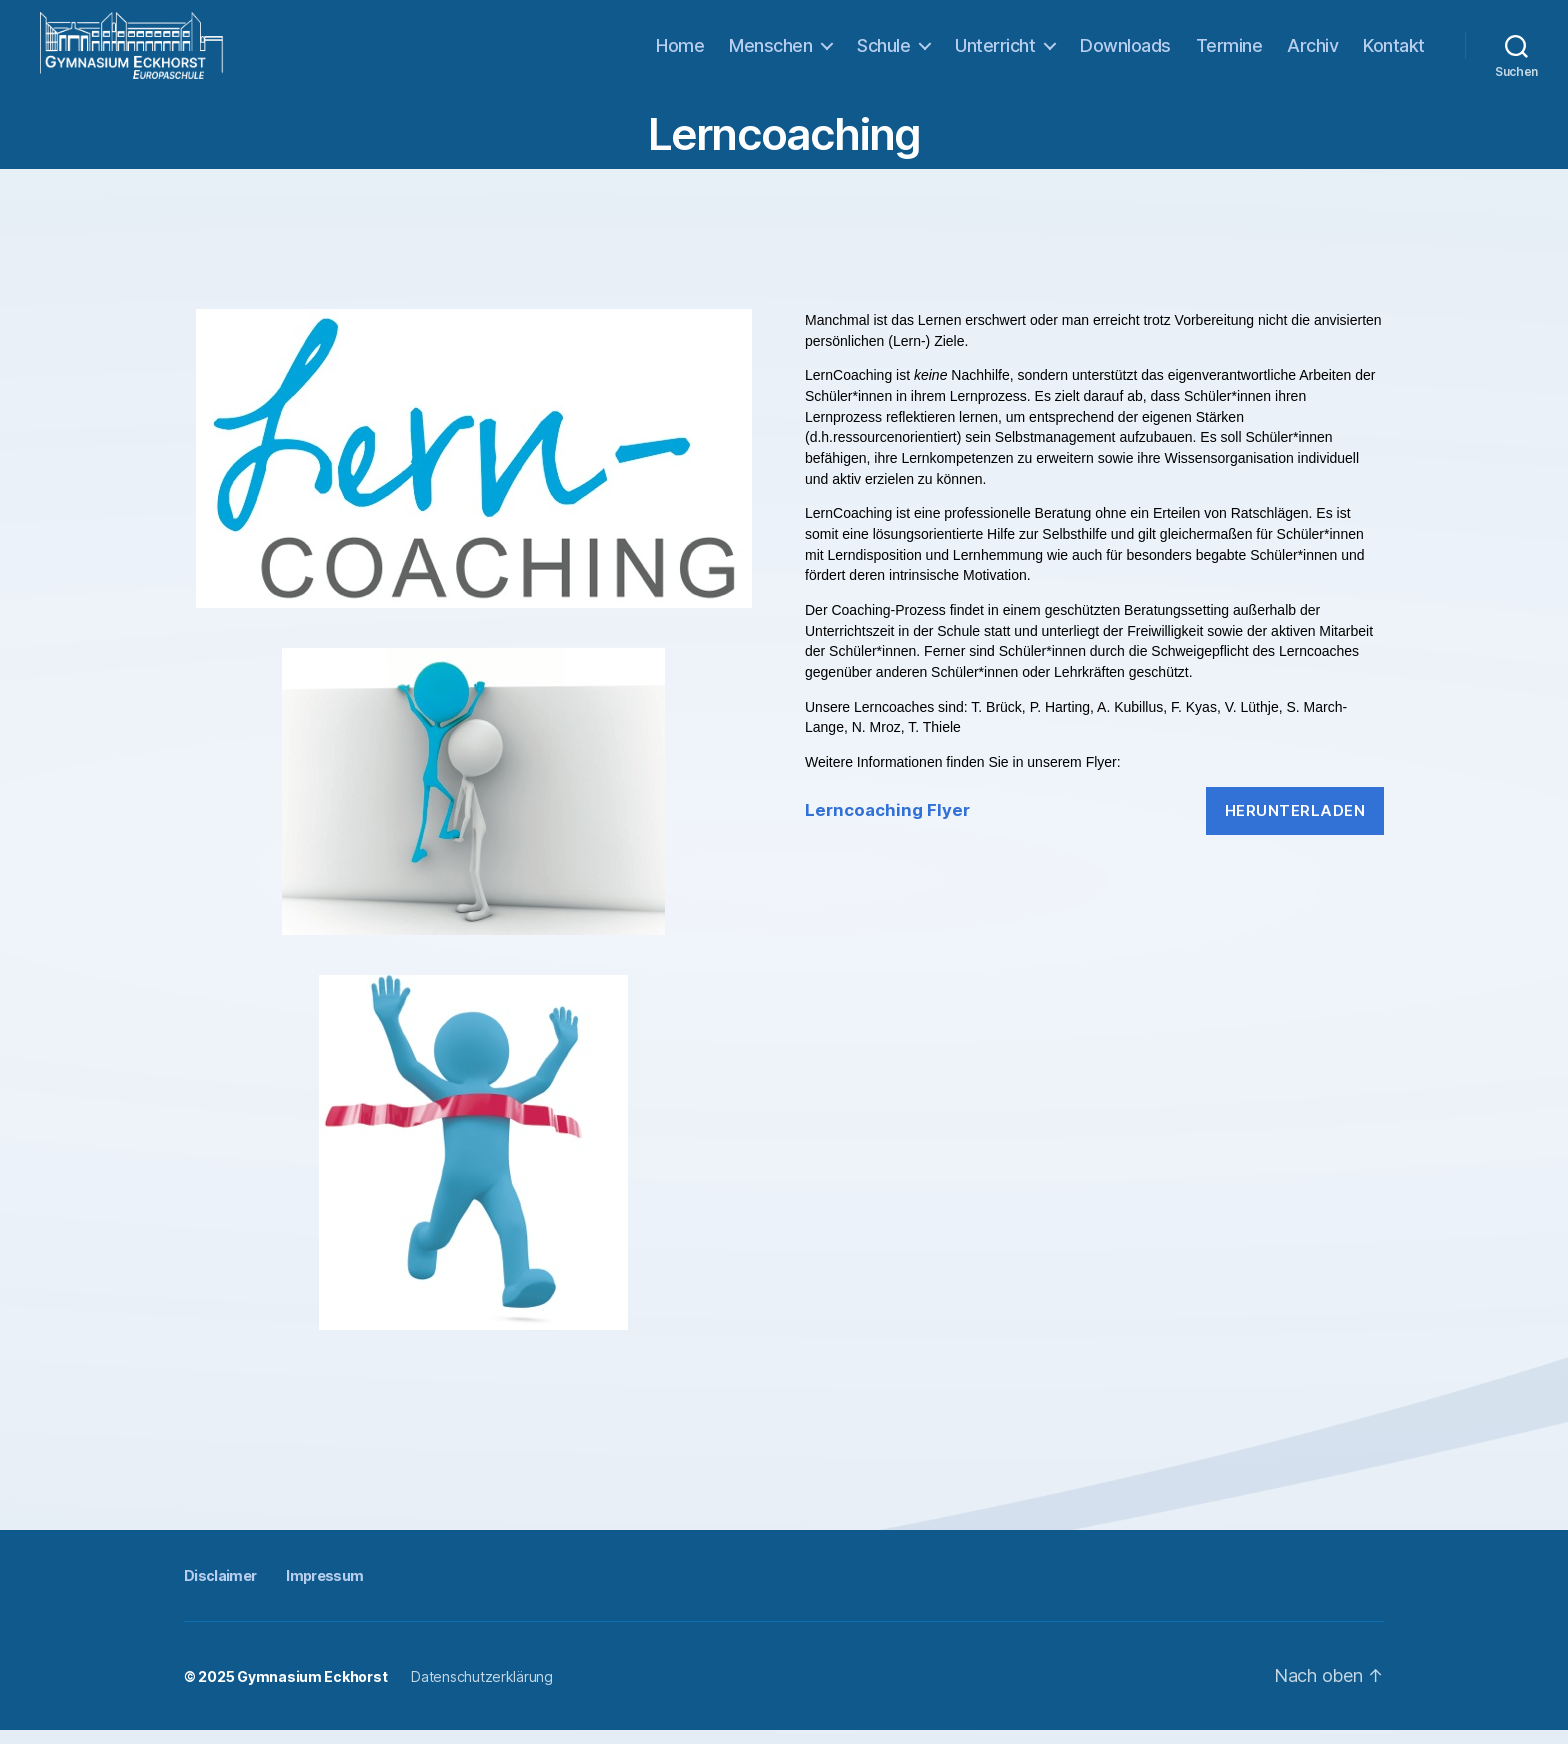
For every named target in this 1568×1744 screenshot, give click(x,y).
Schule (883, 51)
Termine (1229, 51)
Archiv (1312, 51)
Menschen (770, 51)
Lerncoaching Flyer (887, 824)
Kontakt (1394, 51)
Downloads (1125, 51)
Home (680, 51)
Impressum (324, 1588)
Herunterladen (1295, 823)
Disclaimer (220, 1588)
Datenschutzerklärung (482, 1690)
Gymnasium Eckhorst (312, 1690)
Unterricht (995, 51)
